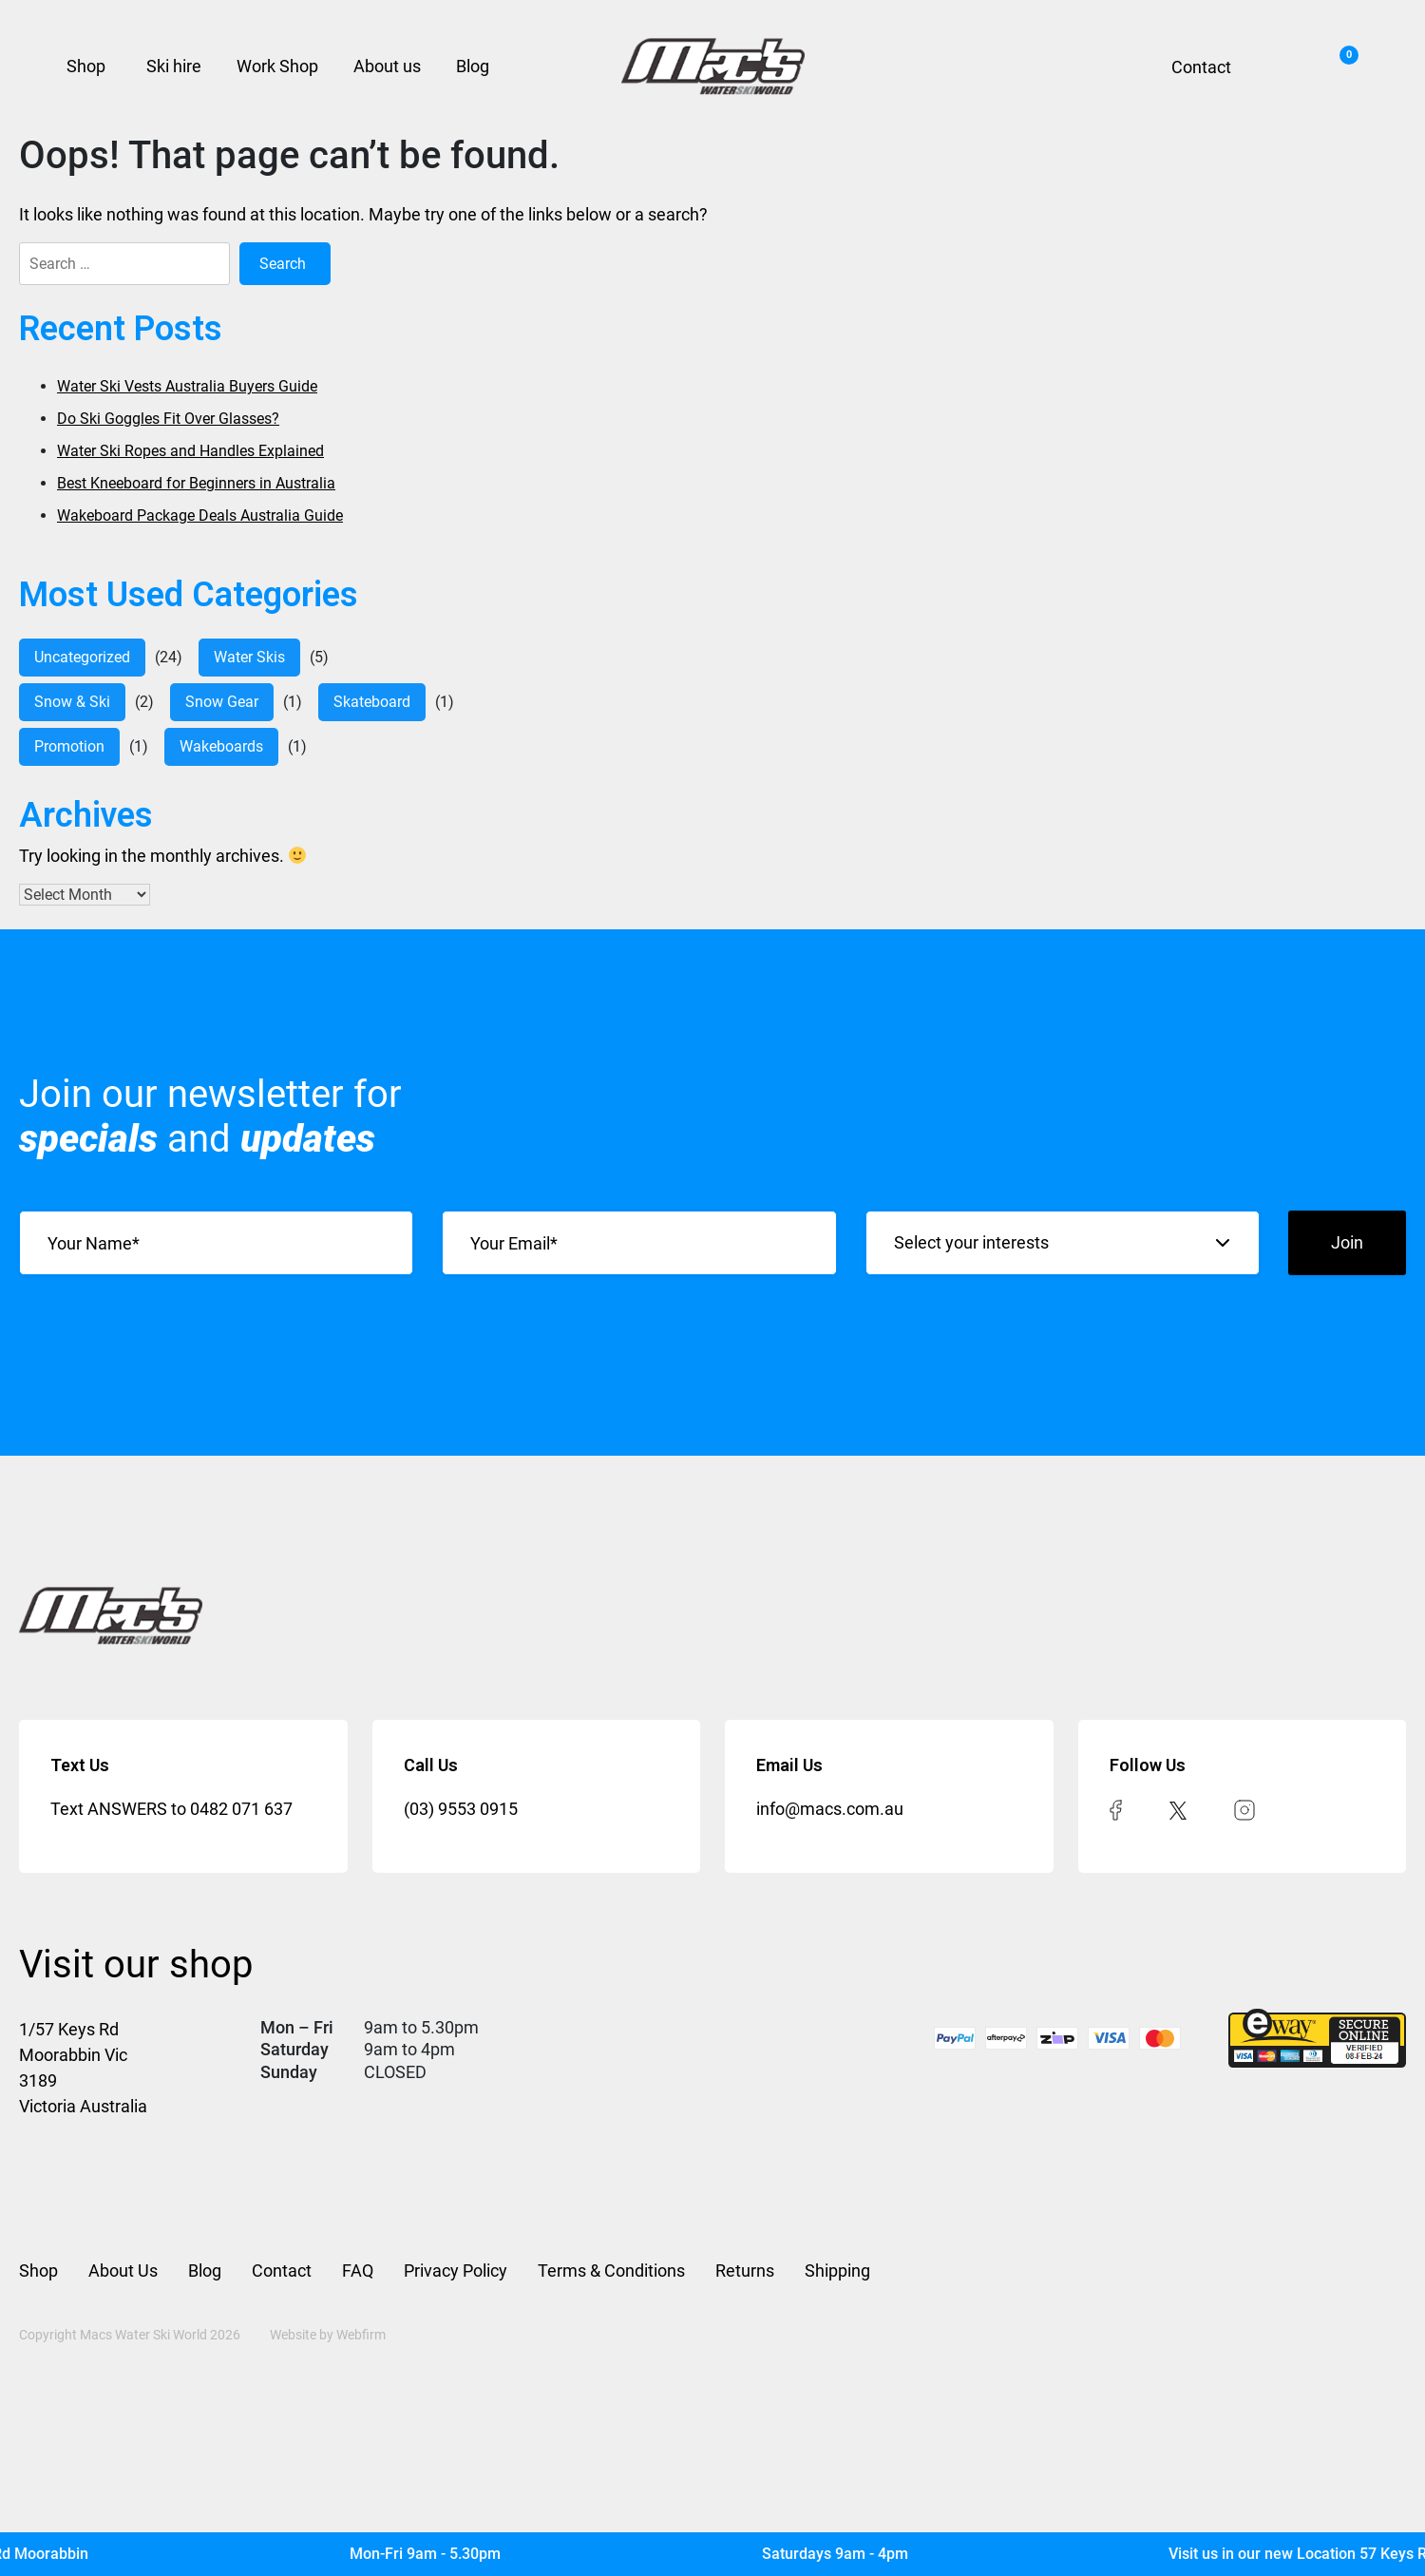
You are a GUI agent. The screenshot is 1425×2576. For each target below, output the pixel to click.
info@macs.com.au (829, 1809)
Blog (472, 66)
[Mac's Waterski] (712, 2554)
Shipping (837, 2270)
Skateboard (371, 702)
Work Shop (277, 66)
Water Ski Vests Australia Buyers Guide (187, 386)
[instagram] (1244, 1809)
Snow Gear (221, 702)
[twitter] (1178, 1809)
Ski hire (173, 66)
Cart (1344, 60)
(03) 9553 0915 (461, 1809)
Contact (1201, 67)
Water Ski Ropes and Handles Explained (190, 451)
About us (387, 66)
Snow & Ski (72, 702)
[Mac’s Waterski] (713, 66)
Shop (85, 66)
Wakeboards (221, 746)
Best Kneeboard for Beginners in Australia (196, 483)
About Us (123, 2270)
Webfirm (361, 2334)
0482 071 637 (241, 1809)
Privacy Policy (455, 2270)
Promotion (69, 746)
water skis (249, 657)
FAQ (357, 2270)
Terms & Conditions (611, 2270)
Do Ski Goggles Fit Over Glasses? (168, 419)
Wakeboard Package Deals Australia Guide (200, 515)
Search (1278, 66)
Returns (744, 2270)
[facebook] (1116, 1809)
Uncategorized (82, 657)
